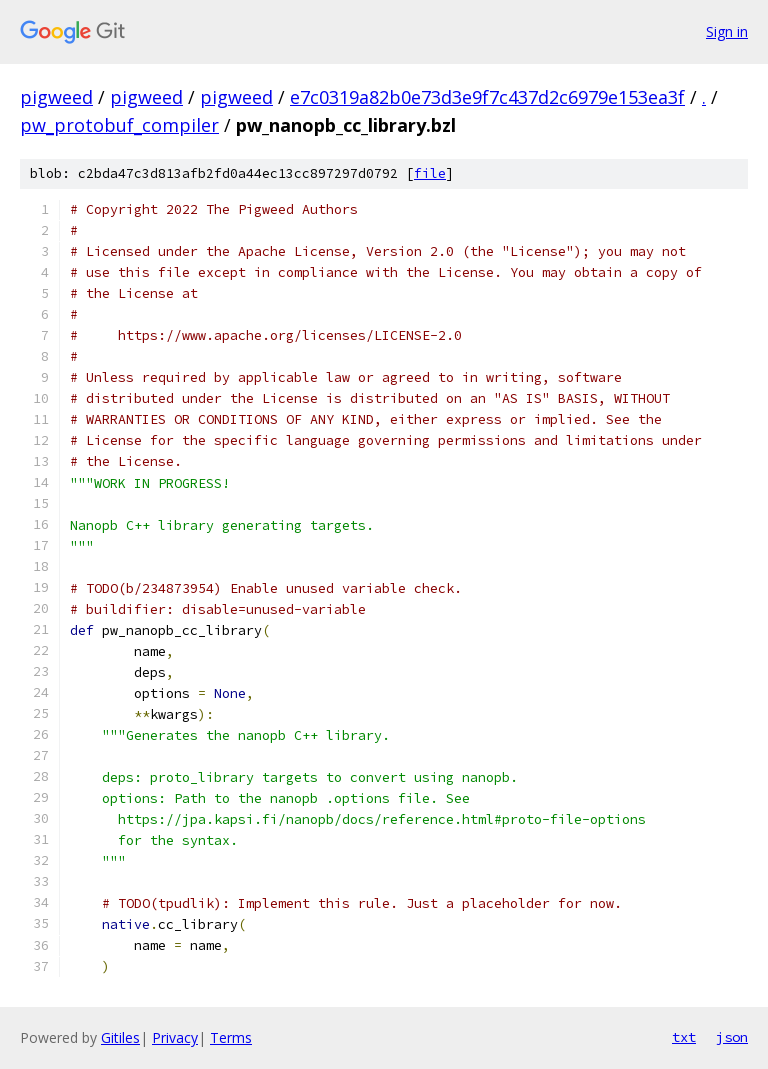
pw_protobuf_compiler (119, 125)
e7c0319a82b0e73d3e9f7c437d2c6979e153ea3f (487, 97)
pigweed (56, 97)
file (430, 173)
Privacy (175, 1037)
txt (684, 1037)
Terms (231, 1037)
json (732, 1037)
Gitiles (120, 1037)
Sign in (727, 31)
